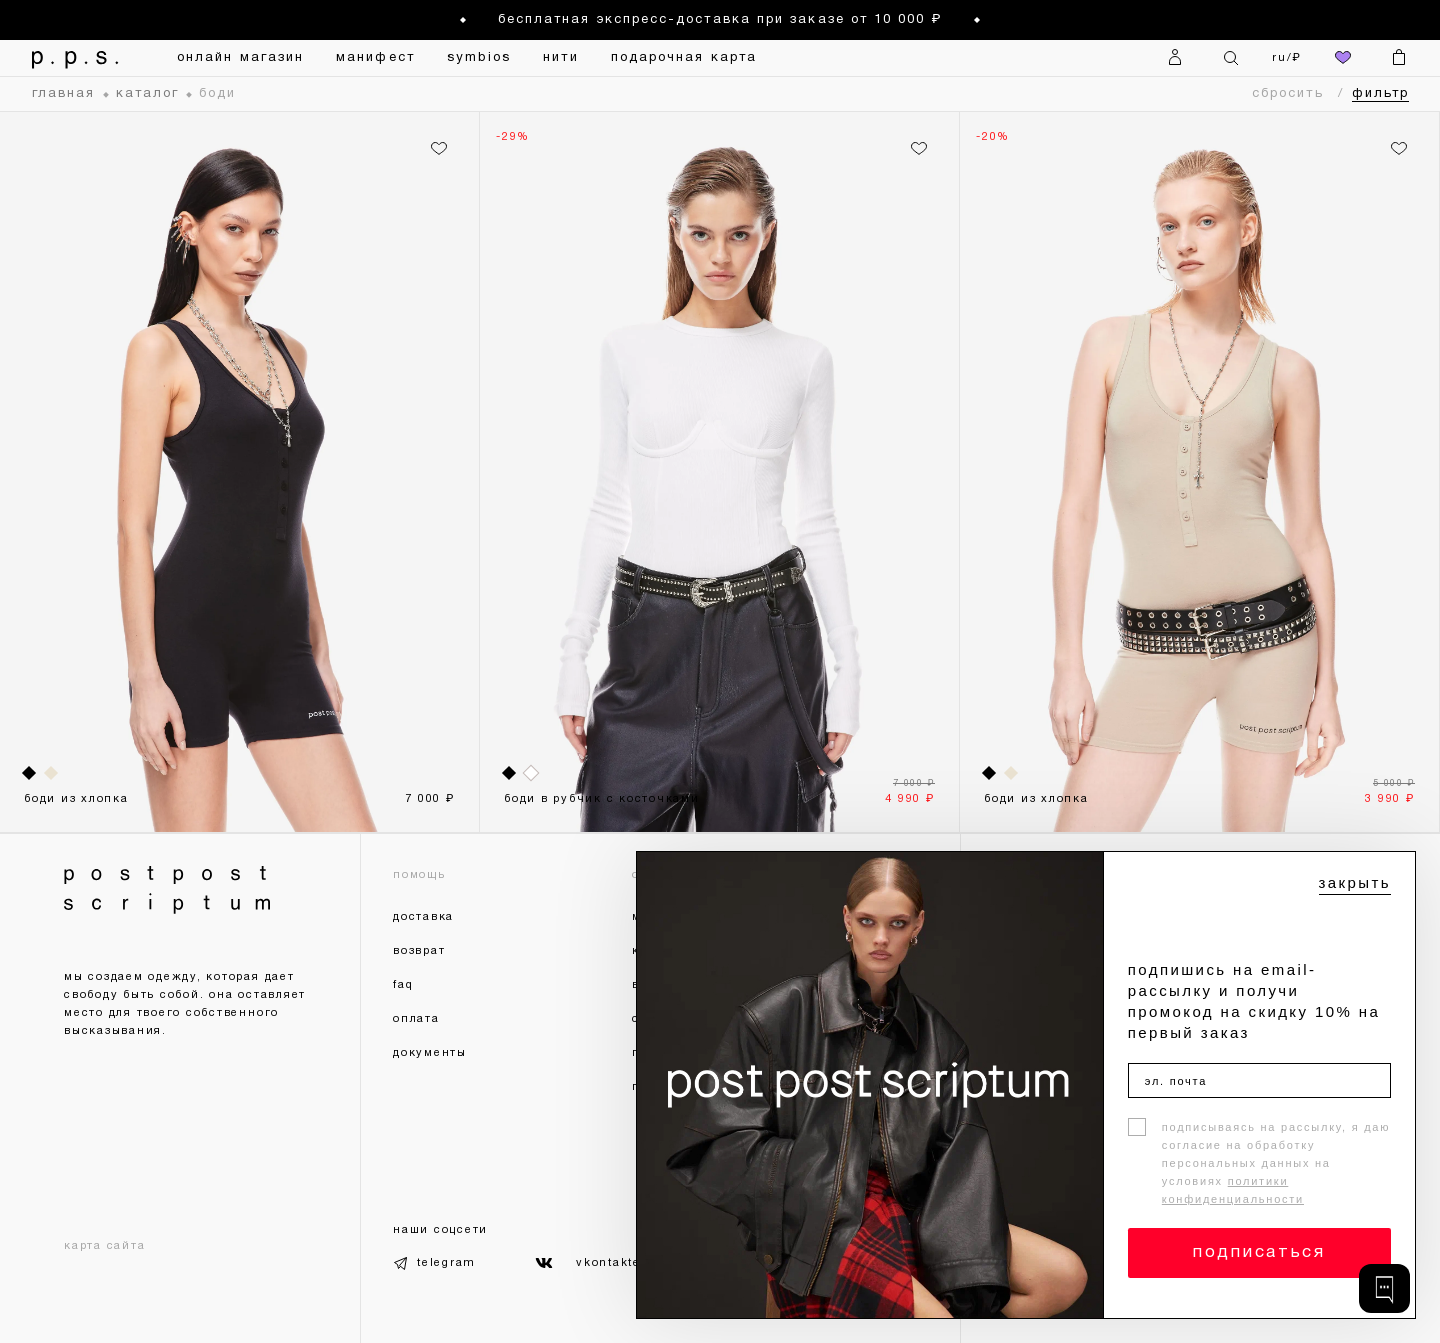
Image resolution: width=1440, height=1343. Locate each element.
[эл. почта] (1259, 1080)
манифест (375, 58)
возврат (419, 951)
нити (560, 58)
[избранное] (1343, 58)
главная (64, 94)
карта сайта (104, 1246)
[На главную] (76, 58)
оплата (416, 1019)
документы (430, 1053)
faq (403, 985)
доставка (423, 917)
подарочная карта (684, 58)
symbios (479, 58)
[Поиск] (1231, 58)
